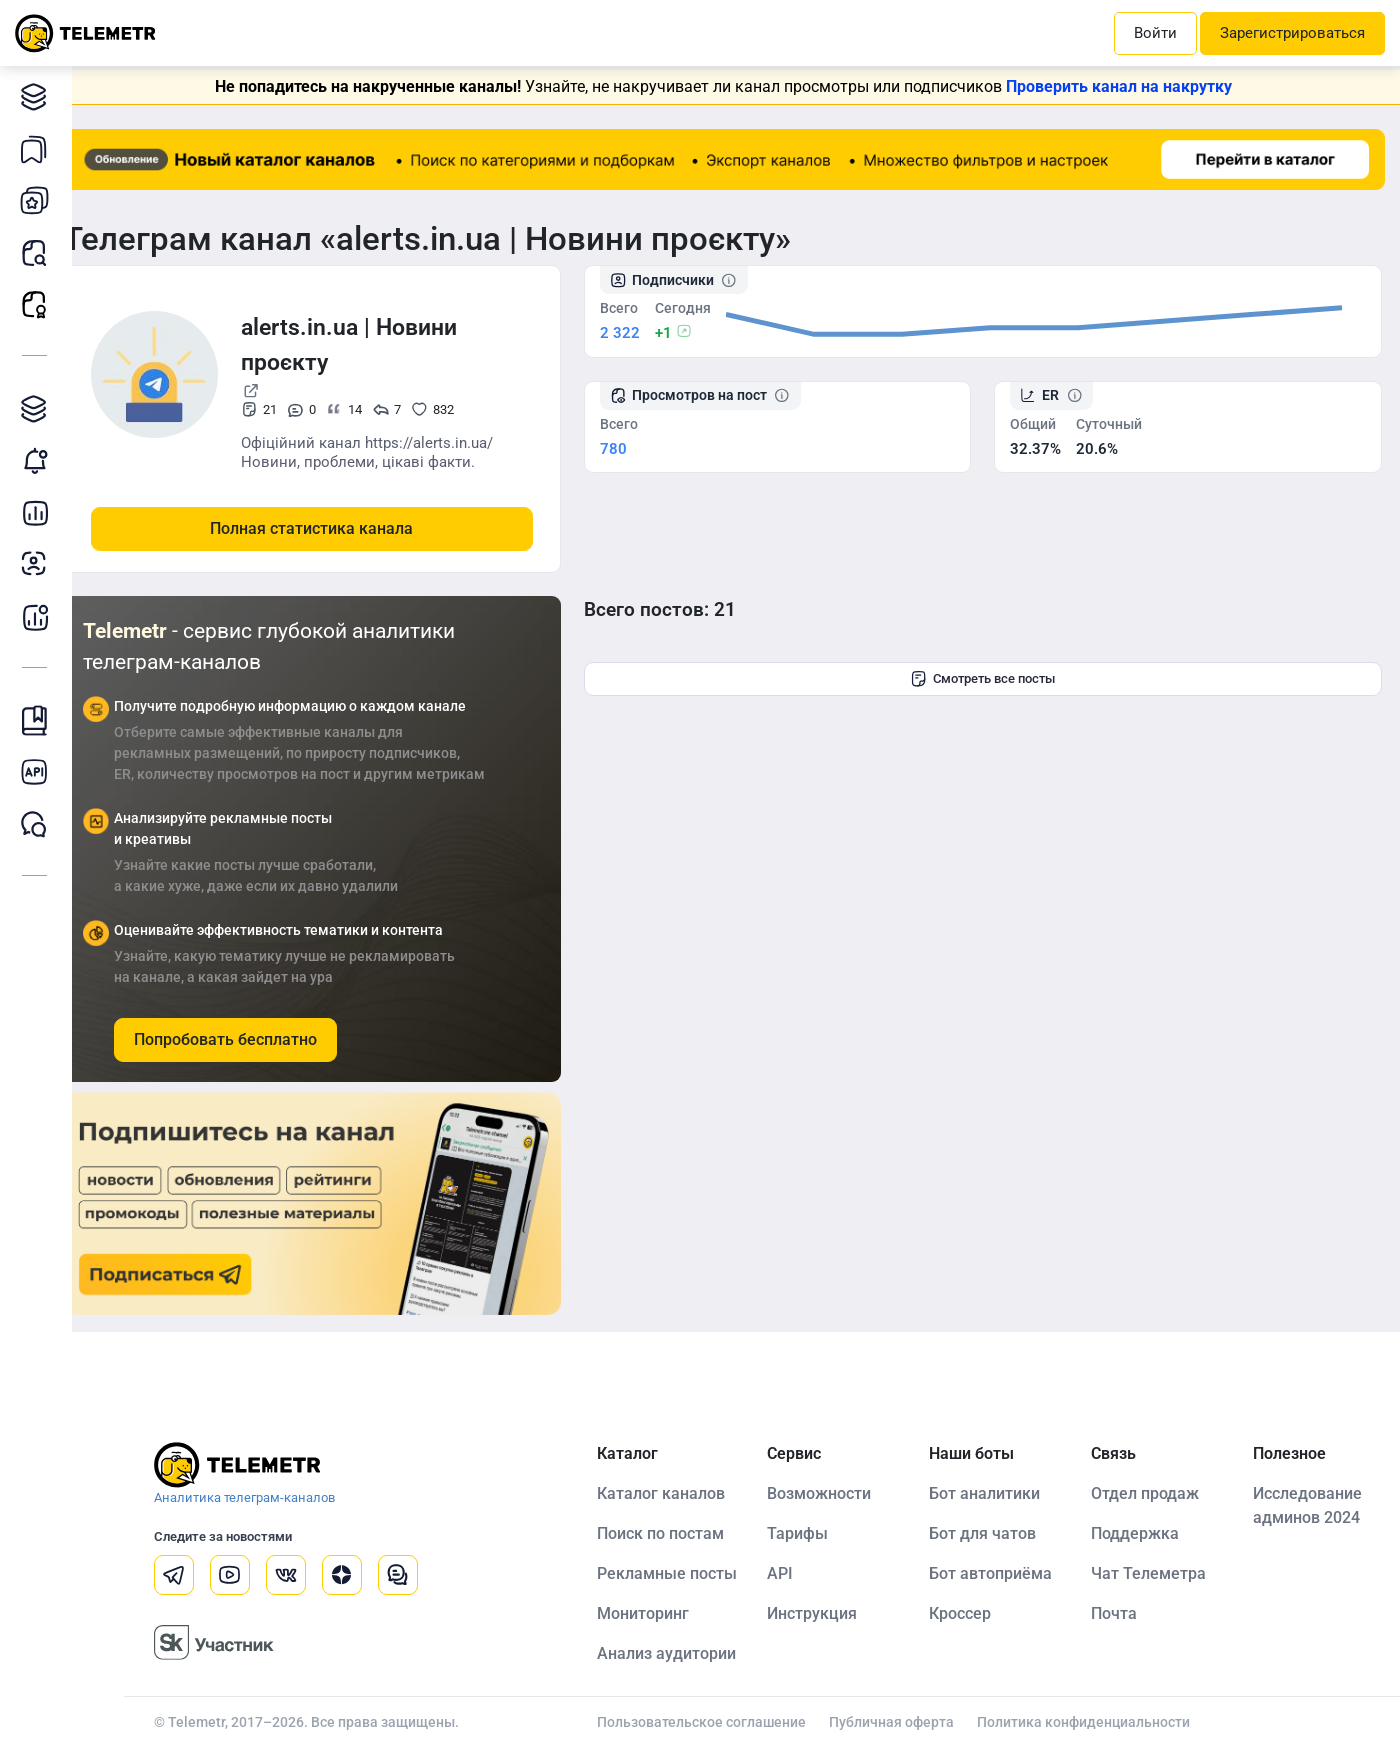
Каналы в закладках (39, 148)
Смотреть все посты (995, 678)
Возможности (835, 1492)
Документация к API (39, 772)
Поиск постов (39, 252)
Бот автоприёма (1002, 1572)
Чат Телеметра (1156, 1572)
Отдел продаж (1153, 1492)
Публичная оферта (907, 1721)
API (796, 1572)
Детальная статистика (39, 512)
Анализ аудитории (39, 564)
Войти (1155, 33)
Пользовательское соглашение (717, 1721)
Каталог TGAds (39, 408)
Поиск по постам (676, 1532)
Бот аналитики (39, 616)
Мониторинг (39, 460)
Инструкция (828, 1612)
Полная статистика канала (336, 527)
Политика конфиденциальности (1099, 1721)
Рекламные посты (39, 304)
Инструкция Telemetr (39, 720)
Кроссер (972, 1612)
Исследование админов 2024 (1311, 1504)
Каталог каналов (39, 96)
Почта (1122, 1612)
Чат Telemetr (39, 824)
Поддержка (1143, 1532)
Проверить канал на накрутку (1132, 86)
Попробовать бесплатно (249, 1038)
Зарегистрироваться (1292, 33)
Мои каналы (39, 200)
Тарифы (813, 1532)
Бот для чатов (994, 1532)
